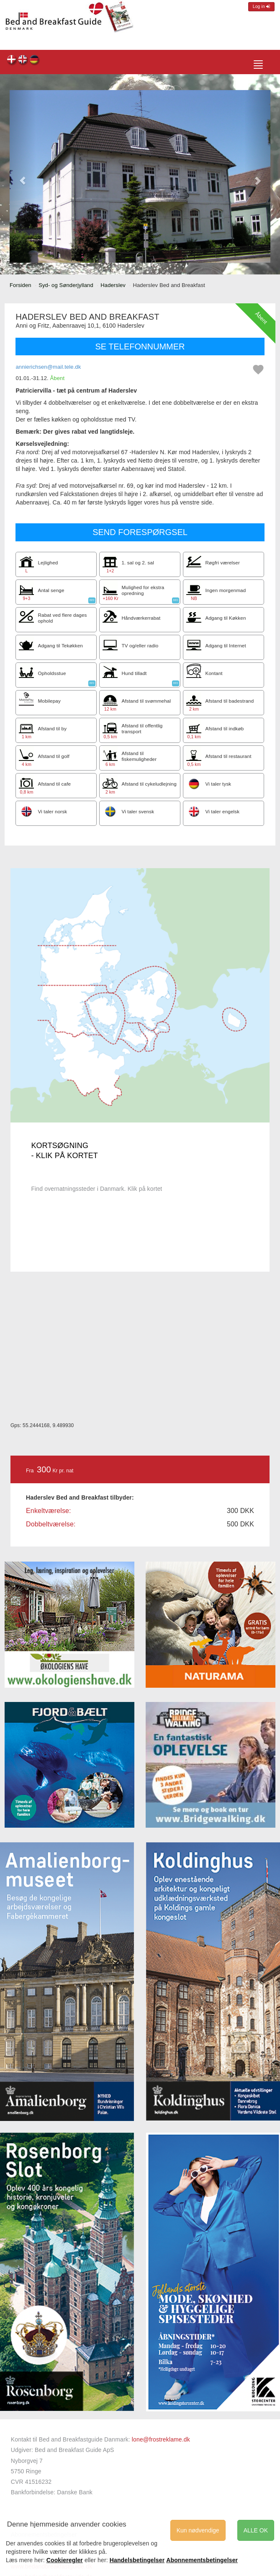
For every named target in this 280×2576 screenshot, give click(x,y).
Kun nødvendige (198, 2530)
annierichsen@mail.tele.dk (48, 367)
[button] (23, 176)
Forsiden (20, 285)
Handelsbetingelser (137, 2560)
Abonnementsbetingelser (202, 2560)
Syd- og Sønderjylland (66, 285)
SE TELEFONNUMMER (140, 346)
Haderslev (113, 285)
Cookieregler (64, 2560)
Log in (261, 6)
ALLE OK (256, 2530)
